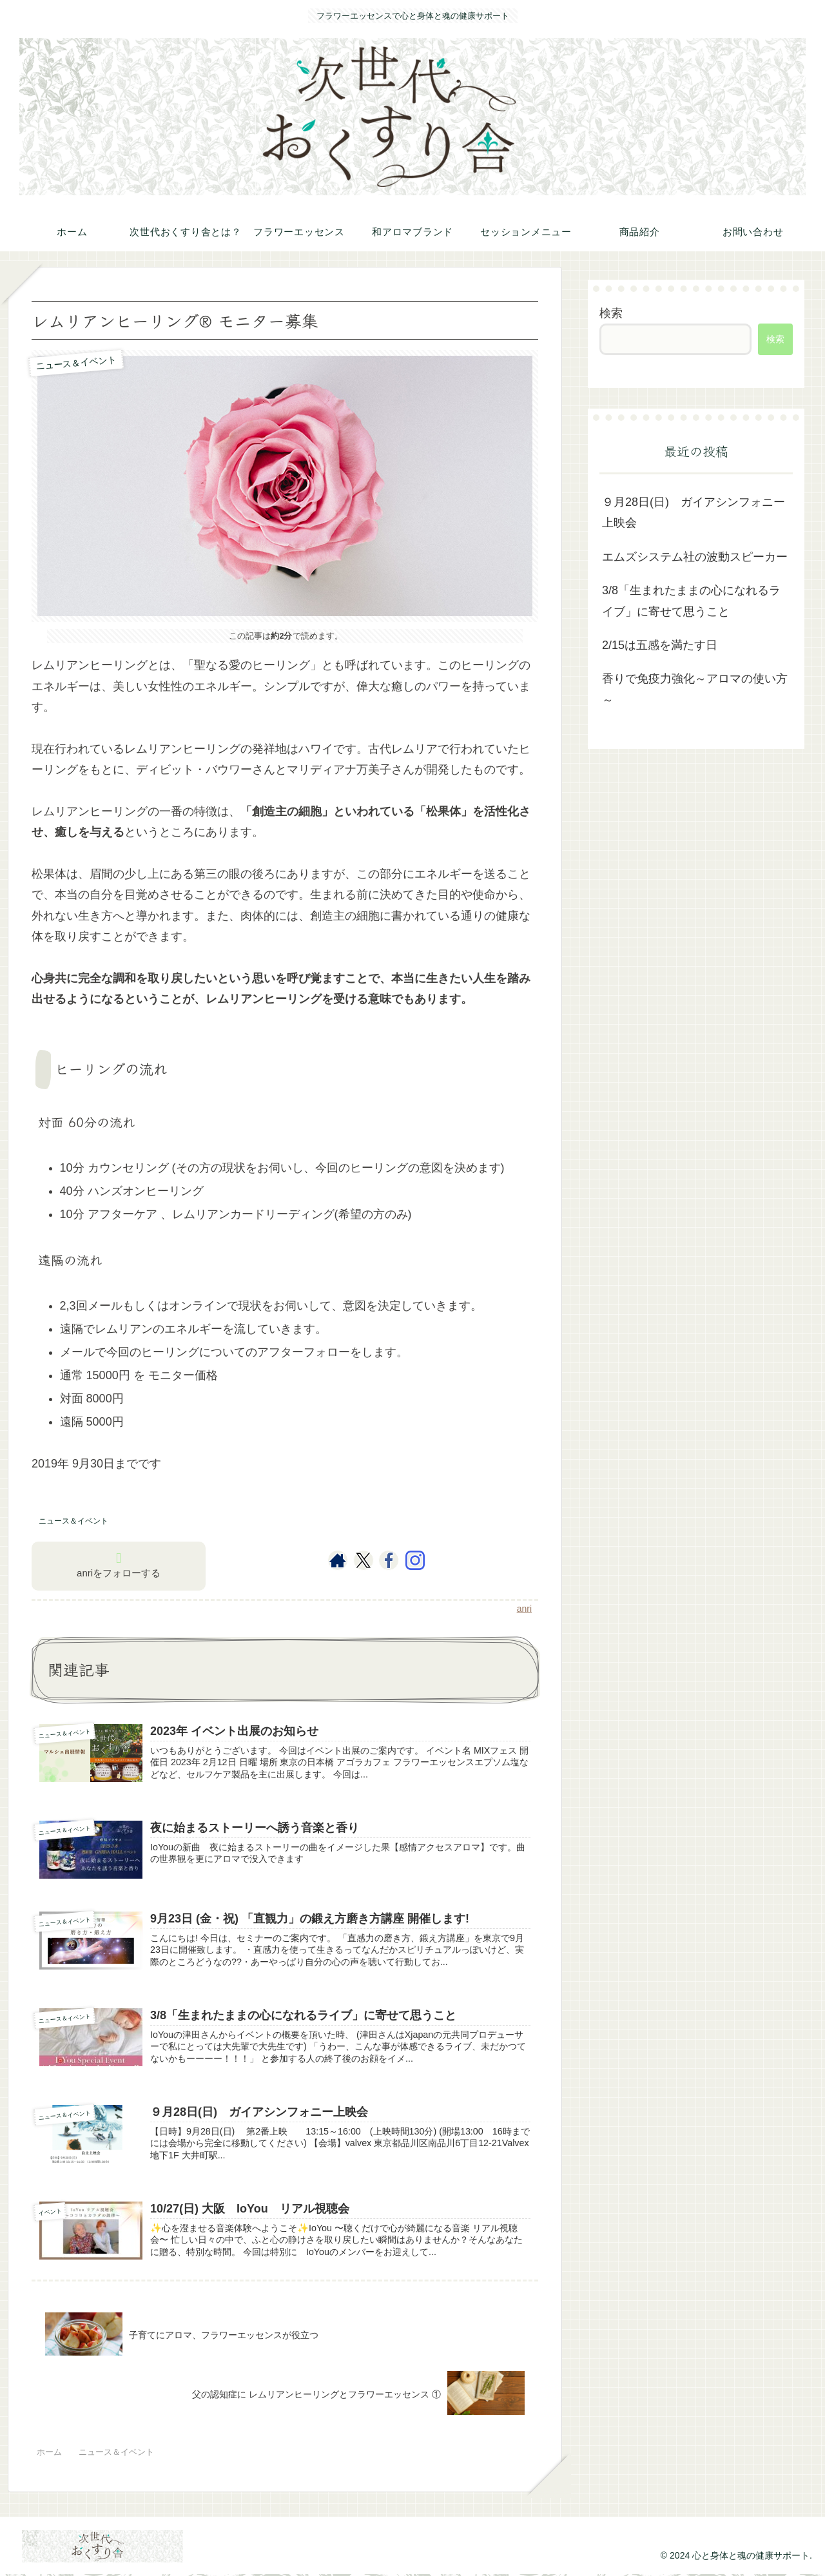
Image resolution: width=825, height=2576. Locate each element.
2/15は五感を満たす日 (659, 645)
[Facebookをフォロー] (388, 1560)
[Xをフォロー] (363, 1560)
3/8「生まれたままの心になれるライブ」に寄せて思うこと (691, 600)
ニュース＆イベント (73, 1520)
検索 (611, 313)
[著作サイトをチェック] (337, 1560)
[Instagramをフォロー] (415, 1560)
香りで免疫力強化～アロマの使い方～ (695, 689)
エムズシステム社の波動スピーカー (695, 556)
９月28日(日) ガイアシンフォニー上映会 (693, 512)
